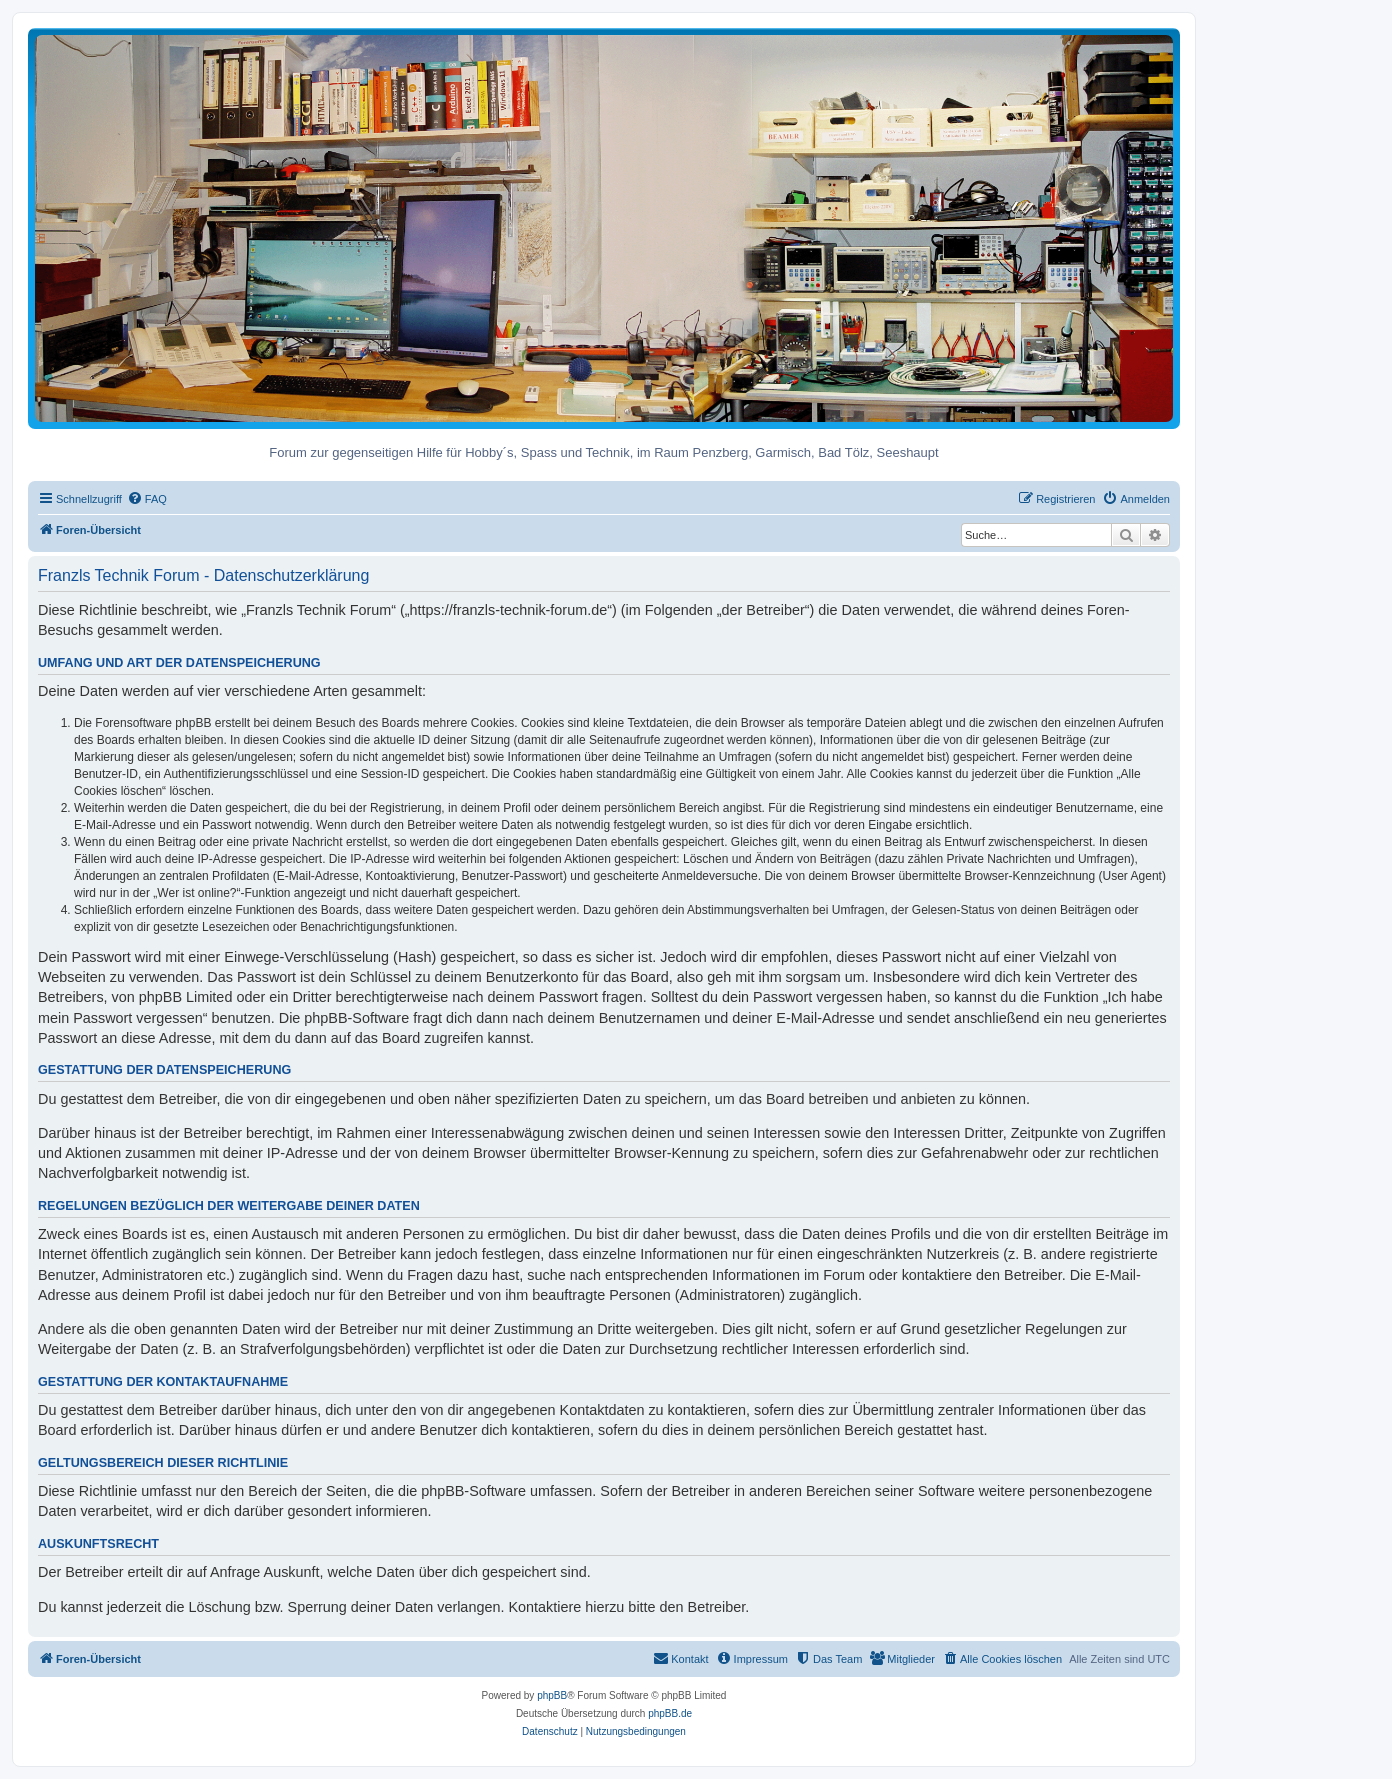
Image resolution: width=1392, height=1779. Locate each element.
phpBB (552, 1695)
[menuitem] (147, 499)
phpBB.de (670, 1713)
